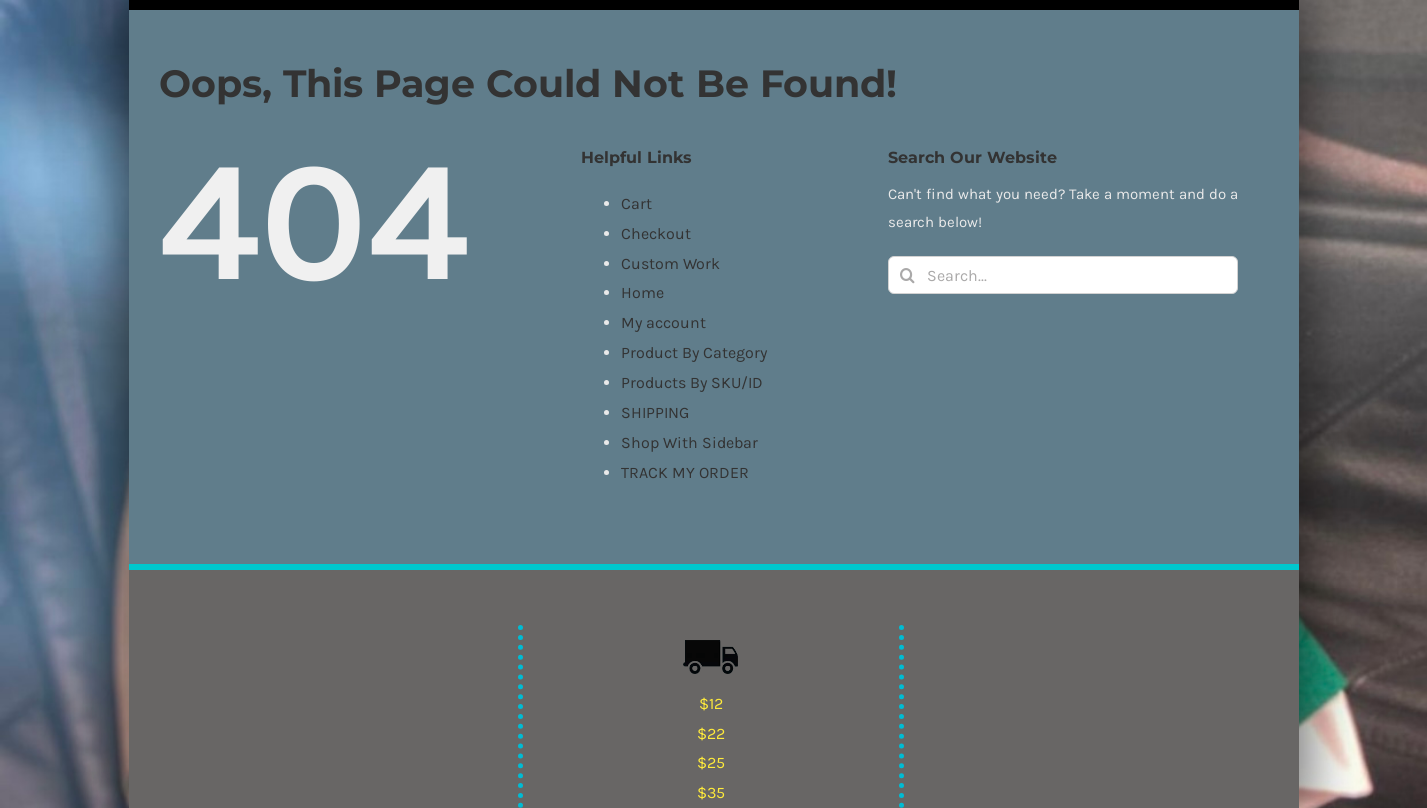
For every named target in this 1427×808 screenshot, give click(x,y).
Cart (636, 203)
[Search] (907, 275)
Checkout (656, 233)
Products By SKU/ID (692, 382)
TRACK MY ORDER (685, 472)
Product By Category (694, 352)
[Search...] (1063, 275)
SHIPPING (655, 412)
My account (663, 322)
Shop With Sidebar (689, 442)
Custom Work (670, 263)
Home (642, 292)
